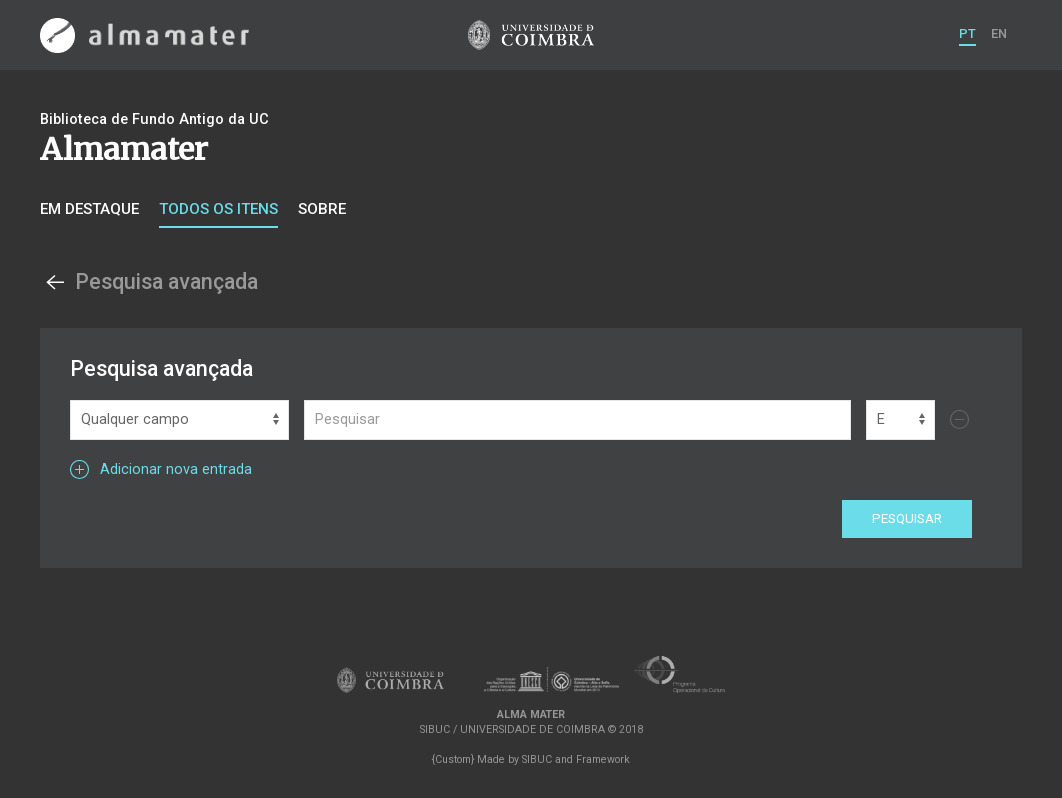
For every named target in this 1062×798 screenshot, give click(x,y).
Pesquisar (907, 518)
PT (967, 33)
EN (999, 33)
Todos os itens (218, 209)
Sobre (322, 209)
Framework (603, 759)
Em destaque (89, 209)
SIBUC (537, 759)
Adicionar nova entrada (161, 469)
